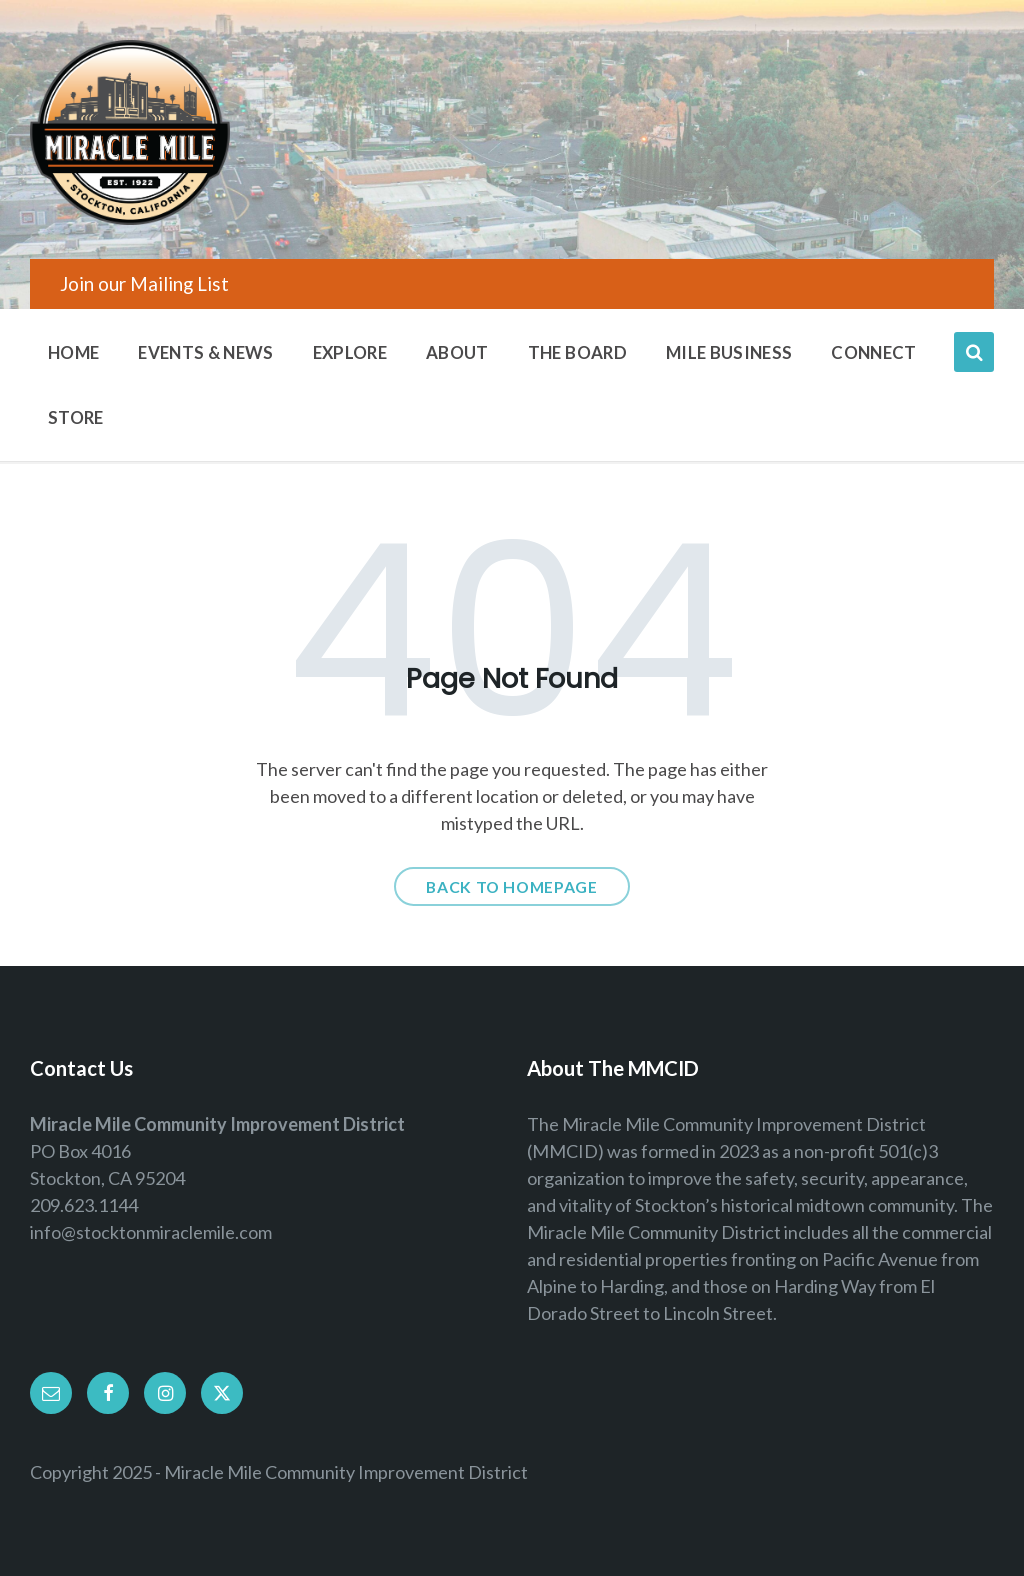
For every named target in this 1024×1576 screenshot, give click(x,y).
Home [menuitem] (73, 352)
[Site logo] (130, 218)
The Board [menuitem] (577, 352)
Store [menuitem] (76, 417)
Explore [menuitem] (350, 352)
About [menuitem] (457, 352)
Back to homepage (511, 886)
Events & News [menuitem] (205, 352)
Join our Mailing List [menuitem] (144, 283)
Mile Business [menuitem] (729, 352)
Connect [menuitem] (873, 352)
